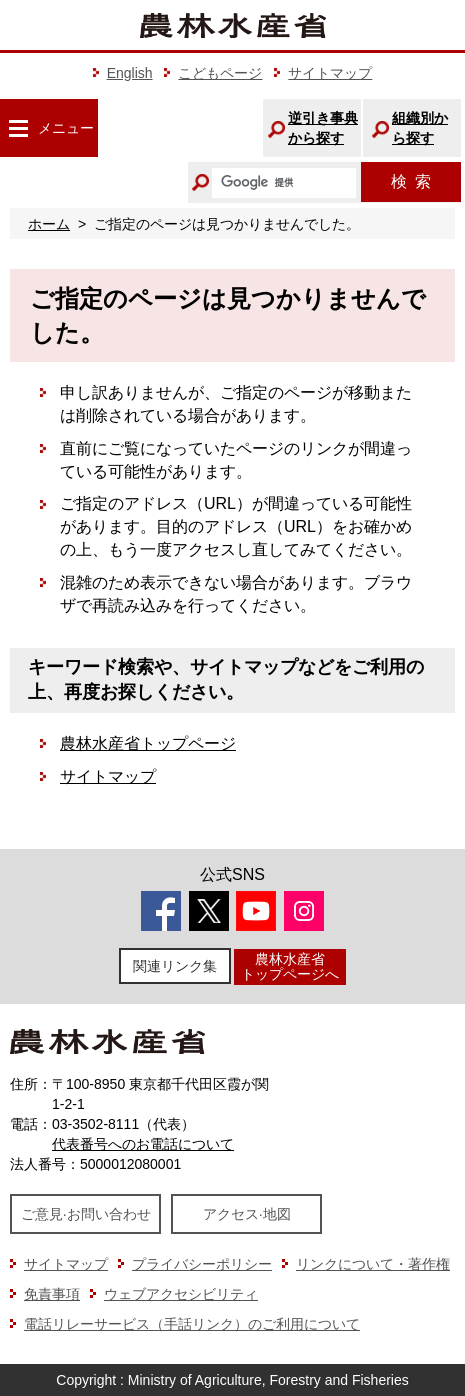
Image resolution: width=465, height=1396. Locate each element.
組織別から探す (420, 128)
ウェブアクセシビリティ (181, 1294)
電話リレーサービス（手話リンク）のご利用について (192, 1324)
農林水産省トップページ (148, 743)
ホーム (49, 224)
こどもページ (220, 73)
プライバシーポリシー (202, 1264)
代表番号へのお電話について (143, 1144)
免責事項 (52, 1294)
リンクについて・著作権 (373, 1264)
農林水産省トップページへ (290, 966)
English (130, 73)
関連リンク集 (175, 966)
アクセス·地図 (247, 1214)
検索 (411, 181)
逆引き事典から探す (323, 128)
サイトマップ (330, 73)
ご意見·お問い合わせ (86, 1214)
